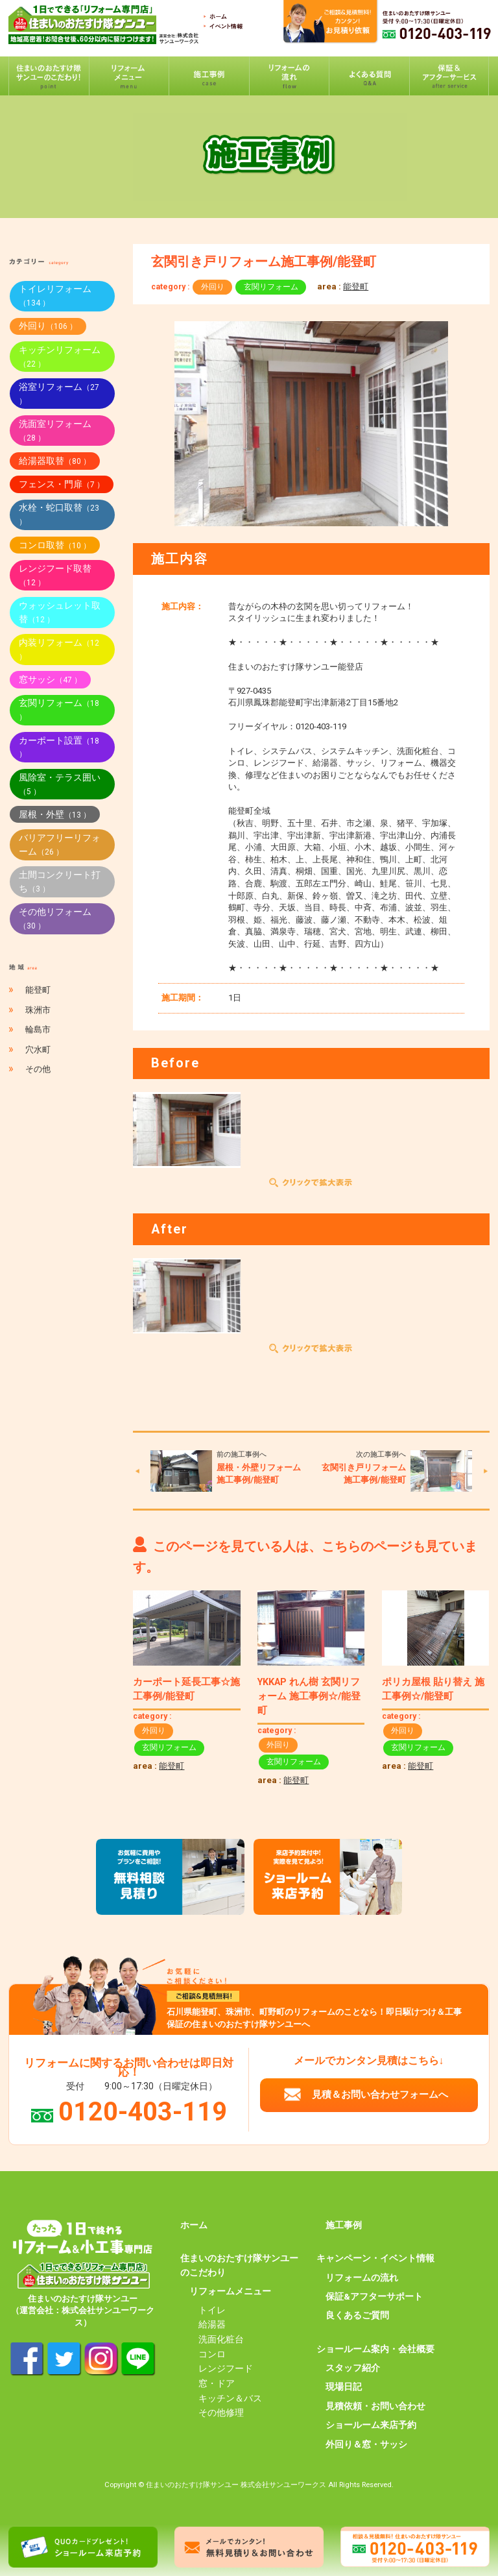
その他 (38, 1069)
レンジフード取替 (55, 575)
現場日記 (344, 2386)
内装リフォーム (59, 649)
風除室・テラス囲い (60, 784)
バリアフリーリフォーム (60, 844)
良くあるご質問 (357, 2315)
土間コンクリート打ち (60, 881)
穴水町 (38, 1049)
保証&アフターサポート (374, 2296)
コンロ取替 (55, 545)
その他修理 (221, 2412)
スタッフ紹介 (353, 2368)
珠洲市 (38, 1010)
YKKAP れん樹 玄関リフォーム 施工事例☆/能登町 (309, 1696)
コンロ (212, 2354)
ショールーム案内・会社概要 (375, 2349)
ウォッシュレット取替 (60, 612)
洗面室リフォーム (55, 431)
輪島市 (38, 1029)
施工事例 (344, 2225)
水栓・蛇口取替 (59, 514)
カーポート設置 (59, 747)
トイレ (212, 2310)
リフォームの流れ (362, 2277)
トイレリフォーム (55, 296)
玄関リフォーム (271, 286)
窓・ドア (216, 2383)
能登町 (355, 286)
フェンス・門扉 (61, 484)
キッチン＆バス (230, 2398)
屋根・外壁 (55, 814)
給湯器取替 (55, 461)
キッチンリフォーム (60, 357)
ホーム (194, 2225)
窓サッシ (50, 679)
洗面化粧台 (221, 2339)
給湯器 (212, 2324)
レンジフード (225, 2368)
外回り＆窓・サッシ (366, 2444)
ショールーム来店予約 (371, 2425)
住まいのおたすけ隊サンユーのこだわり (239, 2265)
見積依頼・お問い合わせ (375, 2406)
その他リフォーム (55, 918)
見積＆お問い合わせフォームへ (380, 2094)
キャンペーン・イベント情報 (375, 2258)
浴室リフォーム (59, 394)
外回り (212, 286)
